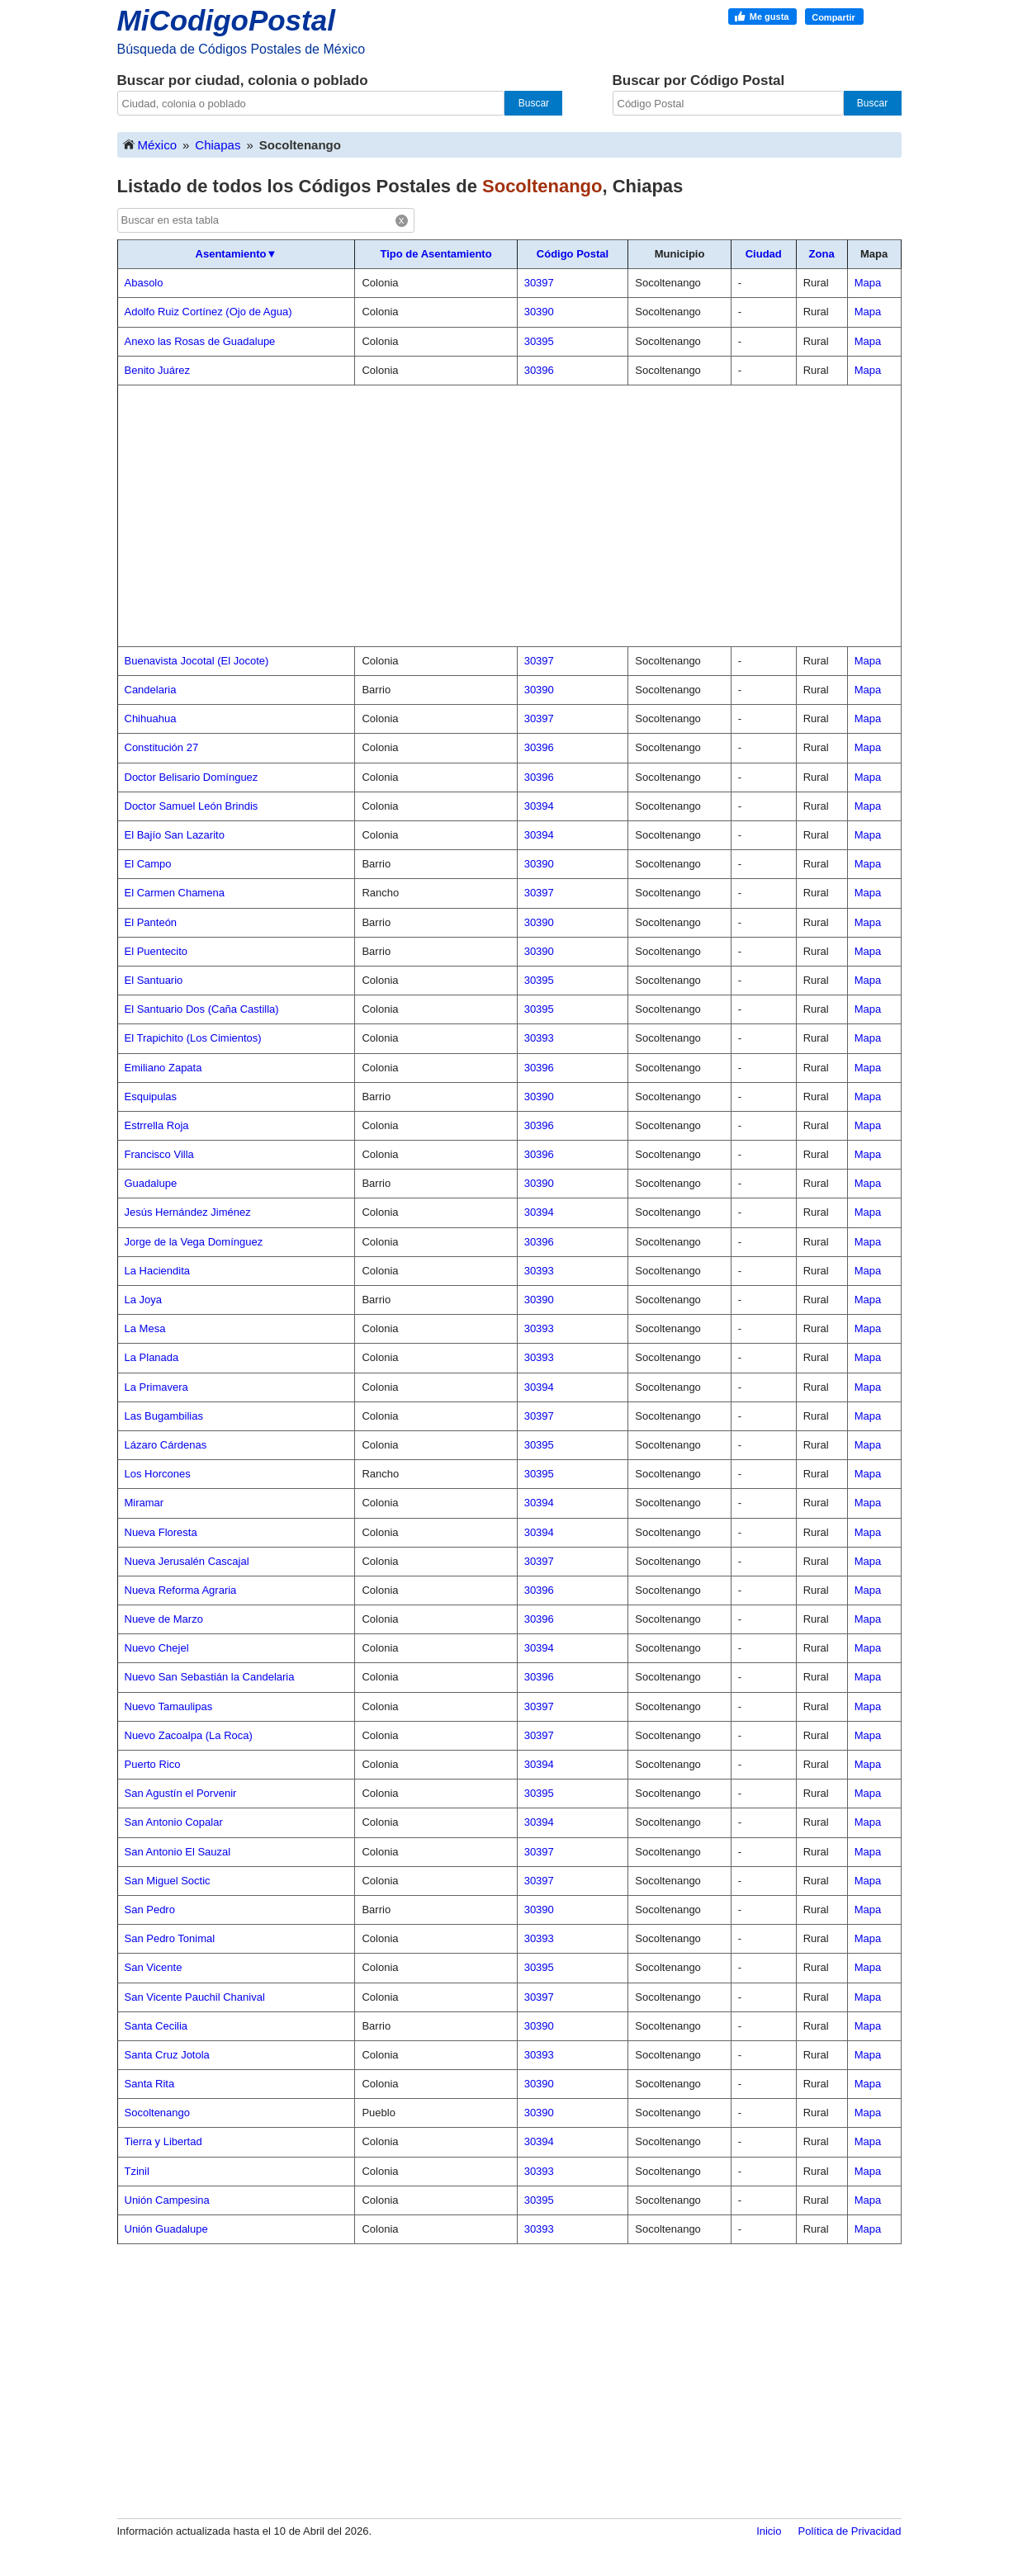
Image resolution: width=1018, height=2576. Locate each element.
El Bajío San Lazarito (175, 835)
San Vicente (153, 1967)
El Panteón (151, 922)
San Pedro (150, 1909)
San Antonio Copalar (174, 1822)
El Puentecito (156, 951)
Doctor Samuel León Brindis (191, 806)
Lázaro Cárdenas (166, 1445)
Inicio (768, 2531)
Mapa (868, 283)
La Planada (152, 1357)
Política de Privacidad (849, 2531)
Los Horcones (158, 1474)
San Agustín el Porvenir (181, 1793)
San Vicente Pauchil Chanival (195, 1997)
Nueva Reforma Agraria (181, 1590)
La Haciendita (158, 1270)
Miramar (144, 1502)
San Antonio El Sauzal (178, 1852)
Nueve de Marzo (164, 1619)
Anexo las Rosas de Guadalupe (200, 341)
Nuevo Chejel (157, 1648)
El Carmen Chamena (175, 892)
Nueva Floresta (161, 1532)
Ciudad (764, 254)
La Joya (144, 1299)
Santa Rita (150, 2083)
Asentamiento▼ (236, 254)
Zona (822, 254)
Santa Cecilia (156, 2026)
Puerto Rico (153, 1764)
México (149, 144)
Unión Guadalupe (166, 2229)
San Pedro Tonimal (170, 1938)
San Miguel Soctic (168, 1880)
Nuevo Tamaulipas (169, 1706)
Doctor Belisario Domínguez (191, 777)
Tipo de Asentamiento (436, 254)
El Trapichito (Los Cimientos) (193, 1038)
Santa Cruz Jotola (167, 2055)
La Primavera (156, 1387)
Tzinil (137, 2171)
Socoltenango (158, 2112)
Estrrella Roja (157, 1125)
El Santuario (154, 980)
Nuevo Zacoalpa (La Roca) (189, 1735)
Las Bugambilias (164, 1416)
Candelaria (151, 689)
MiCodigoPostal (226, 20)
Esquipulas (151, 1096)
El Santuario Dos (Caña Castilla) (202, 1009)
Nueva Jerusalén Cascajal (187, 1561)
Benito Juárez (158, 370)
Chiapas (217, 145)
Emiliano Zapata (163, 1067)
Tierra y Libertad (163, 2141)
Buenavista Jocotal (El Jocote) (197, 661)
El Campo (148, 864)
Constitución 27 (162, 747)
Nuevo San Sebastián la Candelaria (210, 1677)
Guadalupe (151, 1183)
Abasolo (144, 283)
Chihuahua (151, 718)
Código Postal (572, 254)
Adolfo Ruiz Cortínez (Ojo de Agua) (208, 311)
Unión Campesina (167, 2200)
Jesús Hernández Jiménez (188, 1212)
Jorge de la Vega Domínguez (194, 1242)
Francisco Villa (159, 1154)
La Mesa (145, 1328)
